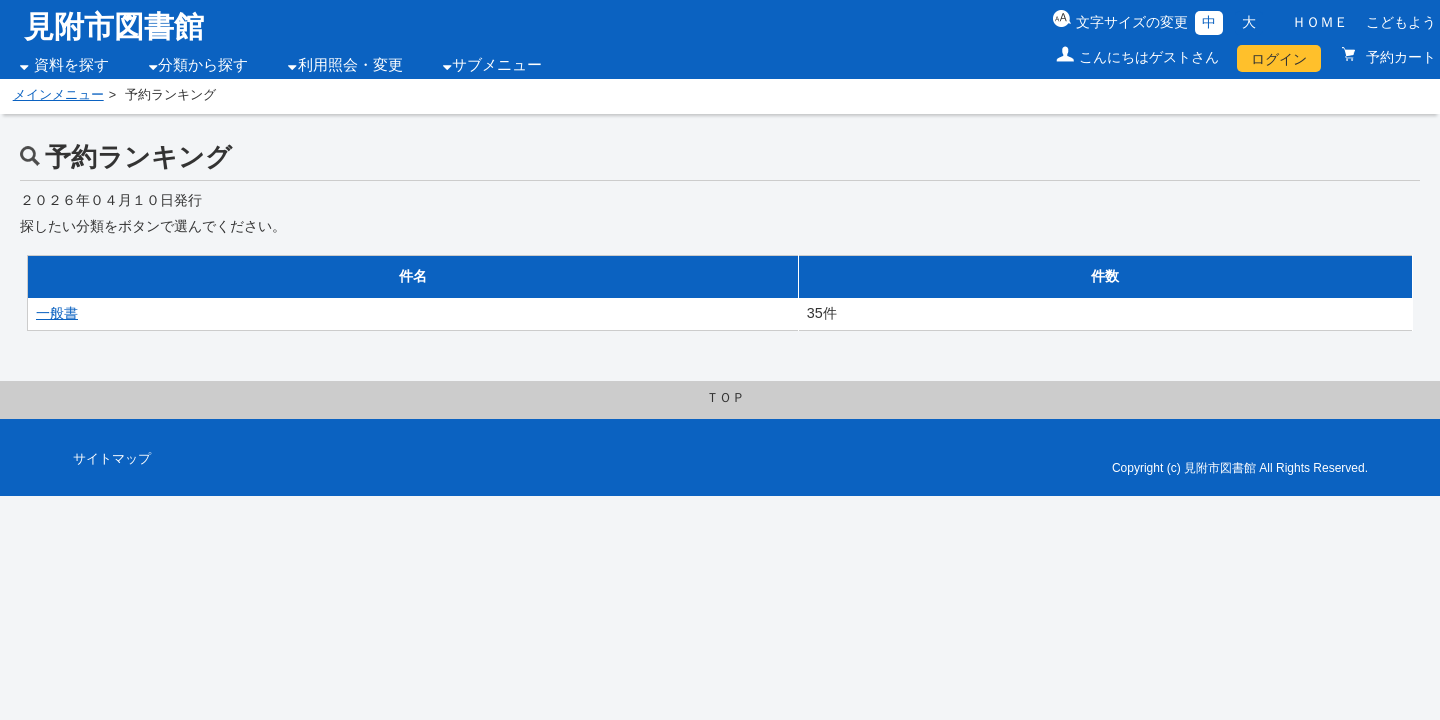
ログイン (1279, 59)
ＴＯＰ (725, 398)
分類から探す (203, 65)
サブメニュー (497, 65)
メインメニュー (58, 95)
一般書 (57, 313)
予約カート (1399, 57)
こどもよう (1401, 22)
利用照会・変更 (350, 65)
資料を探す (71, 65)
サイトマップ (112, 459)
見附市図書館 (114, 26)
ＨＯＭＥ (1320, 22)
